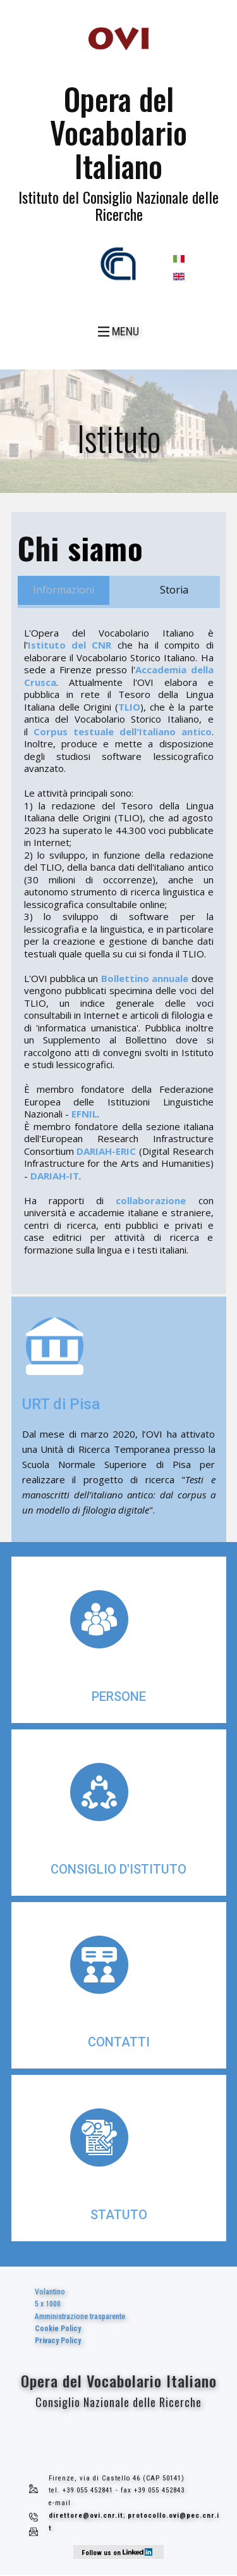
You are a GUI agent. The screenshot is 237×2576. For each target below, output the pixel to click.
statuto (118, 2214)
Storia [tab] (174, 590)
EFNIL (84, 1113)
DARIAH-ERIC (106, 1151)
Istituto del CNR (70, 644)
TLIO (129, 706)
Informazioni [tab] (63, 590)
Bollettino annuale (144, 978)
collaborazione (151, 1200)
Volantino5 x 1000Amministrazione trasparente (80, 2316)
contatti (119, 2042)
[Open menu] (118, 332)
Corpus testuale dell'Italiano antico (122, 731)
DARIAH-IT (54, 1175)
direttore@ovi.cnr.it (86, 2515)
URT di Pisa (61, 1404)
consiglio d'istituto (118, 1869)
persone (119, 1696)
